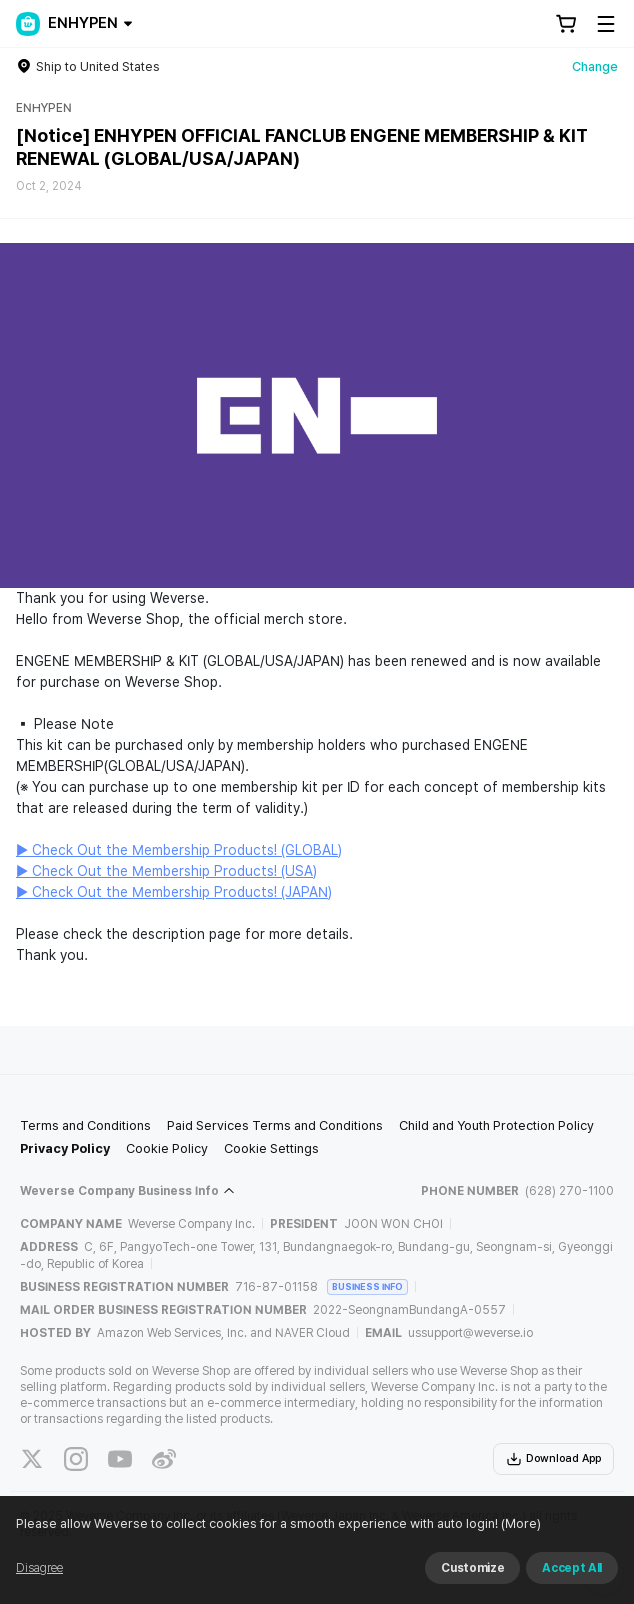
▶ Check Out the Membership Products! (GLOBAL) (179, 850)
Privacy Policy (65, 1148)
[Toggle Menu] (606, 24)
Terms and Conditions (85, 1125)
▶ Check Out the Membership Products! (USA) (166, 871)
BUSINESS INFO (367, 1286)
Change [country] (595, 66)
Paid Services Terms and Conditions (275, 1125)
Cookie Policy (167, 1148)
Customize (472, 1568)
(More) (519, 1523)
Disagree (39, 1568)
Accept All (572, 1568)
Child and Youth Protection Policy (496, 1125)
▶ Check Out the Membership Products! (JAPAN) (174, 892)
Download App (553, 1459)
